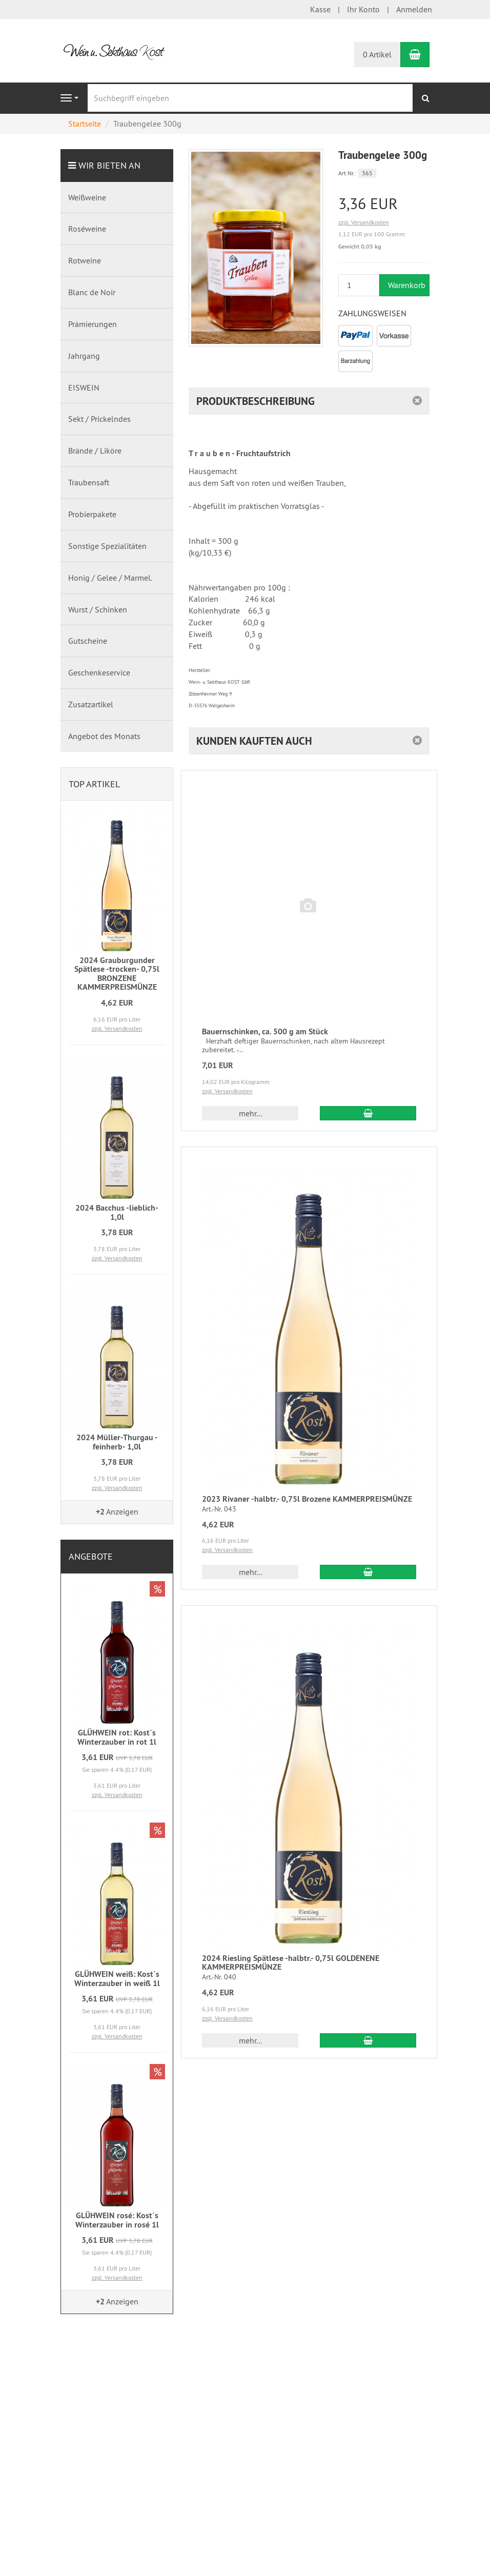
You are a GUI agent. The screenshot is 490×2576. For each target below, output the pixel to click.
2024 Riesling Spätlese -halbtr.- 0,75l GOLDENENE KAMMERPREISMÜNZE (290, 1963)
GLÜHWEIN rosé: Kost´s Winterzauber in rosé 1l (117, 2220)
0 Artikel (377, 54)
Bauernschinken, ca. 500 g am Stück (265, 1031)
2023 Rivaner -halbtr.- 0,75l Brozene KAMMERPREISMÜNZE (307, 1499)
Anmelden (414, 9)
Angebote (91, 1556)
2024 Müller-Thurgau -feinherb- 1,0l (117, 1442)
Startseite (84, 123)
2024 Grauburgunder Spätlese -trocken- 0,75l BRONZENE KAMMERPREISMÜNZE (116, 974)
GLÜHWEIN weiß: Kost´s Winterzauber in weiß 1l (117, 1979)
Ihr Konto (363, 9)
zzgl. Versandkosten (363, 222)
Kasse (320, 9)
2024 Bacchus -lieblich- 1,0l (116, 1212)
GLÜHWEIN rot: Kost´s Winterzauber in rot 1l (116, 1737)
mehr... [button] (250, 1113)
